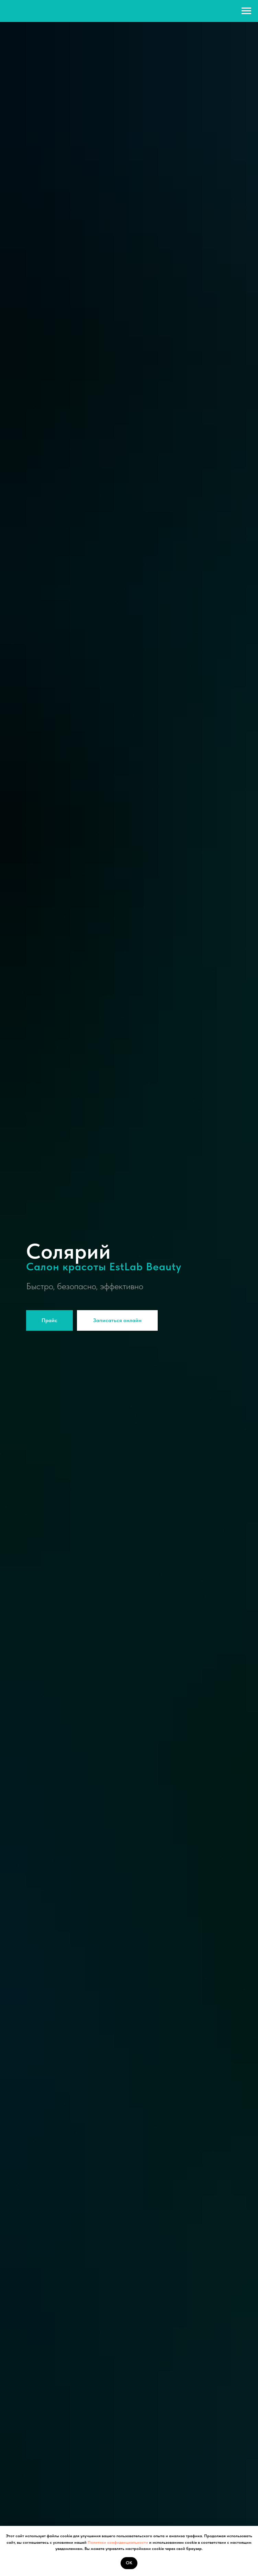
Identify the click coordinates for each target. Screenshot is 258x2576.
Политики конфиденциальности (117, 2542)
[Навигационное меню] (246, 11)
